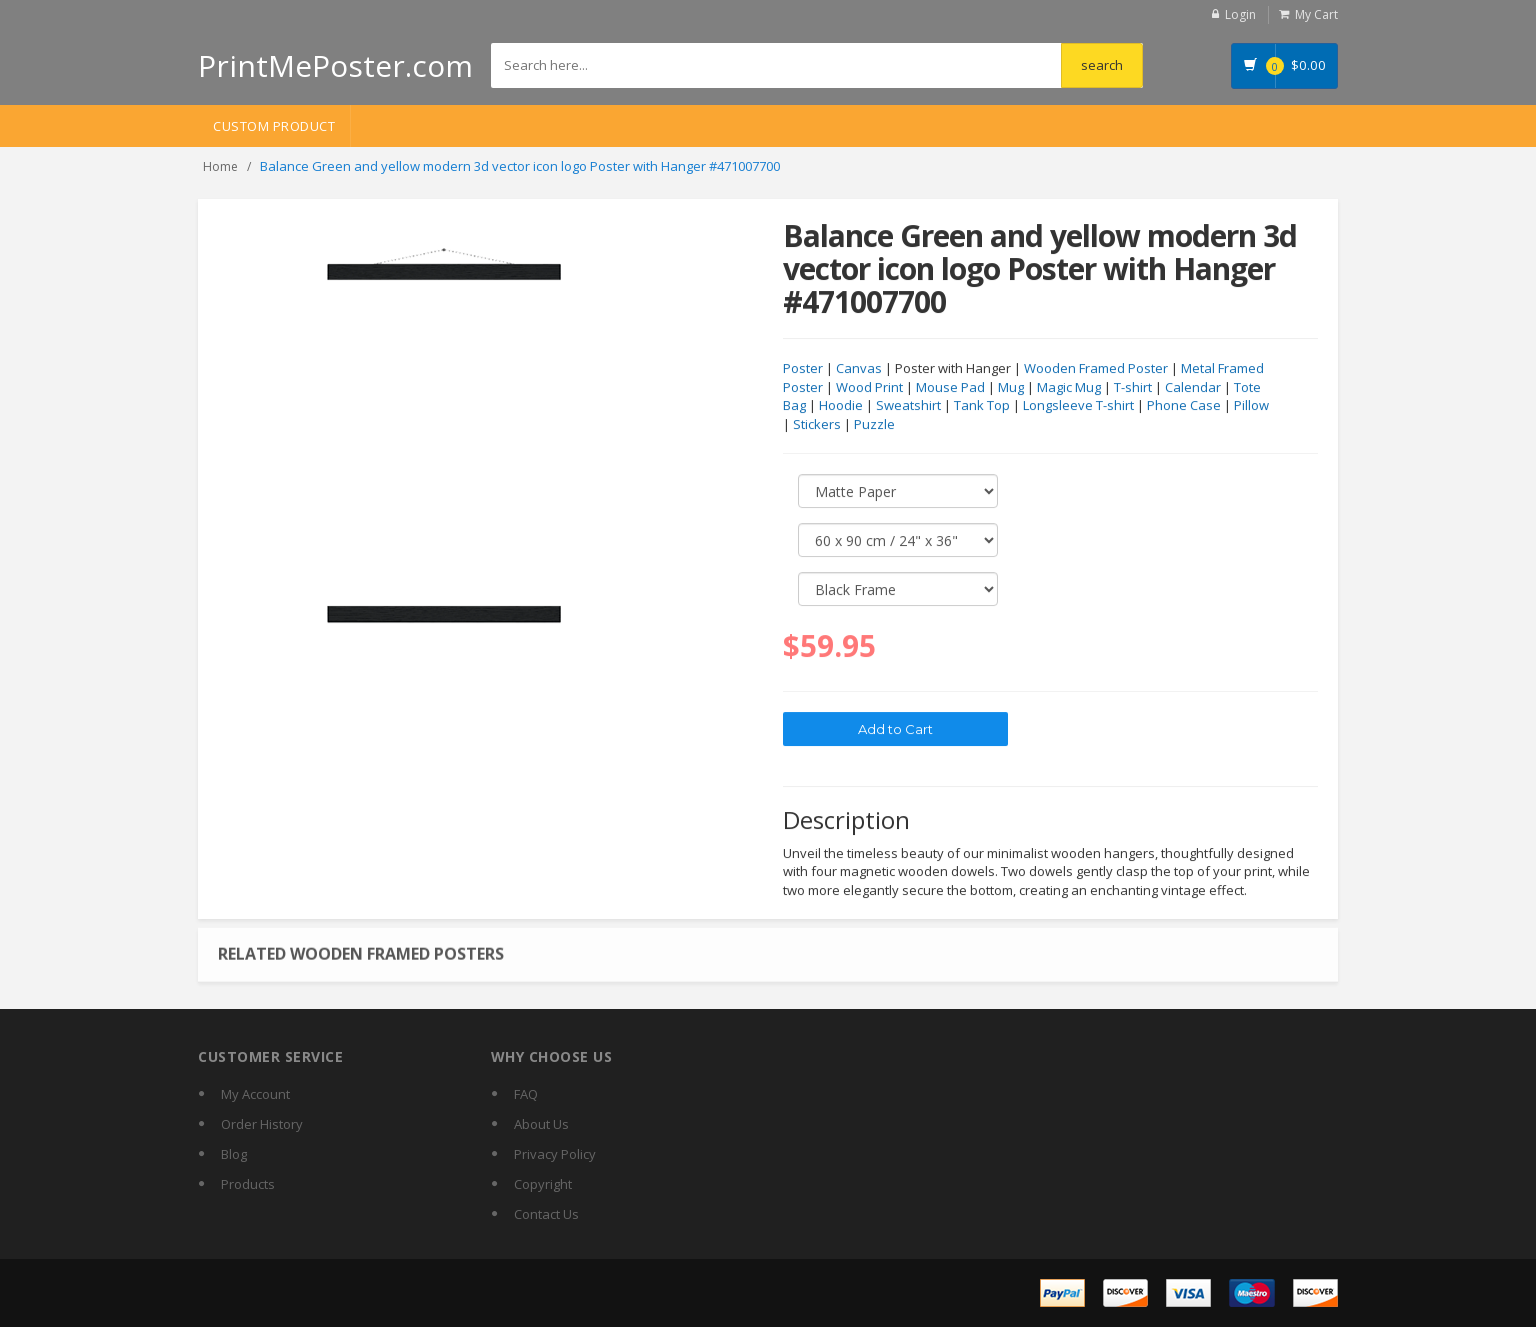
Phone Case (1184, 406)
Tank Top (982, 406)
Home (220, 166)
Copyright (543, 1184)
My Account (255, 1094)
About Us (541, 1124)
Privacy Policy (555, 1154)
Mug (1011, 388)
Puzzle (874, 425)
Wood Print (869, 388)
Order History (262, 1124)
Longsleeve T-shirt (1078, 406)
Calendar (1193, 388)
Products (248, 1184)
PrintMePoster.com (335, 65)
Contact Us (546, 1214)
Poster (803, 369)
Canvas (859, 369)
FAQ (526, 1094)
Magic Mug (1069, 388)
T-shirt (1133, 388)
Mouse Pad (950, 388)
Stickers (817, 425)
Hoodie (841, 406)
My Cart (1316, 14)
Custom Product (274, 126)
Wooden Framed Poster (1096, 369)
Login (1240, 14)
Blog (234, 1154)
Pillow (1251, 406)
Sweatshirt (908, 406)
